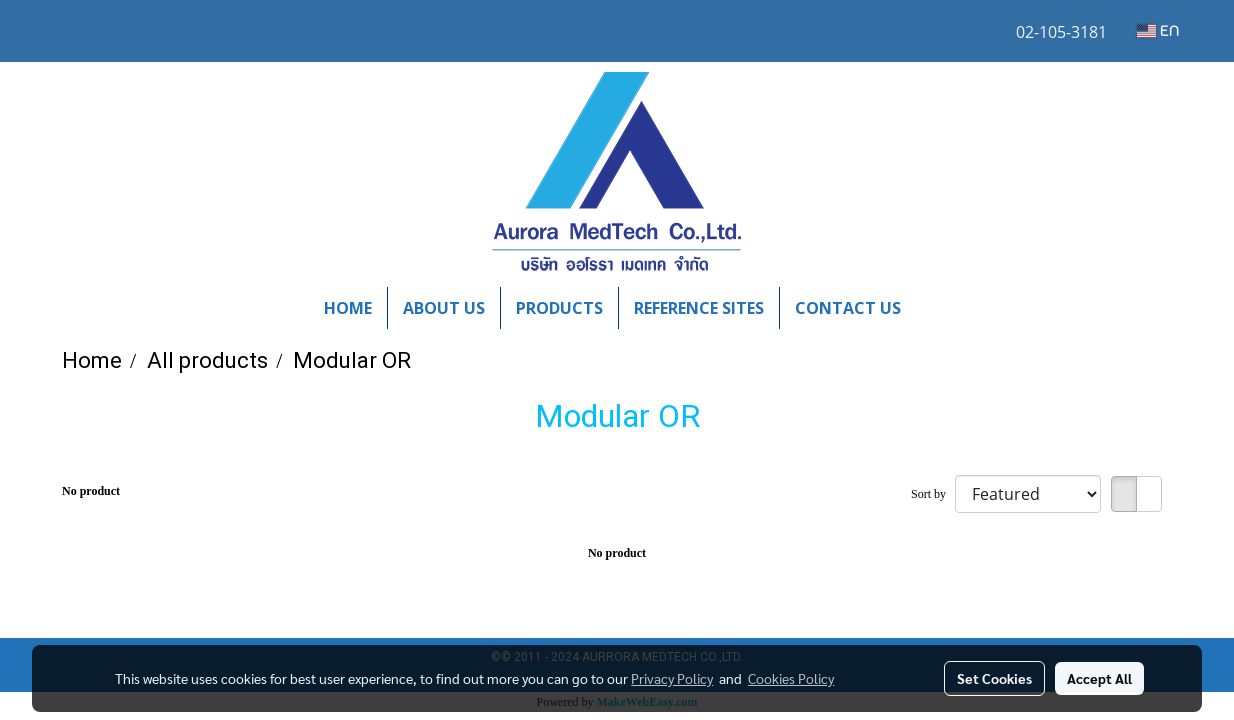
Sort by (933, 494)
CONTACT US (848, 308)
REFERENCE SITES (699, 308)
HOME (348, 308)
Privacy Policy (672, 678)
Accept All (1099, 678)
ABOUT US (444, 308)
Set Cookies (994, 678)
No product (91, 491)
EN (1158, 31)
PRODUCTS (559, 308)
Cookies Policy (791, 678)
